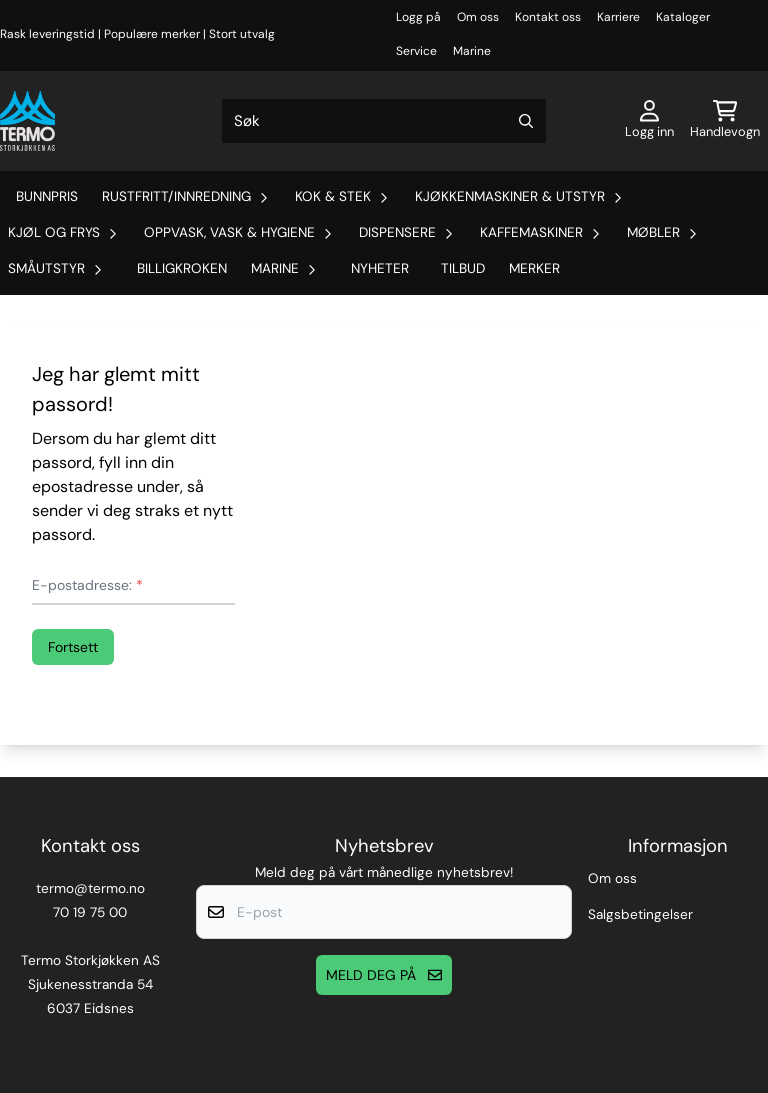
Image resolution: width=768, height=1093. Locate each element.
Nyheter (380, 268)
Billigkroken (182, 268)
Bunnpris (47, 196)
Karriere (618, 17)
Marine (472, 51)
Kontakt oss (548, 17)
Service (416, 51)
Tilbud (463, 268)
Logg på (418, 17)
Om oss (478, 17)
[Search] (526, 121)
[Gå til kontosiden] (649, 121)
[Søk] (384, 121)
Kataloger (683, 17)
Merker (534, 268)
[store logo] (27, 121)
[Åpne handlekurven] (725, 121)
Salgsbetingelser (640, 914)
